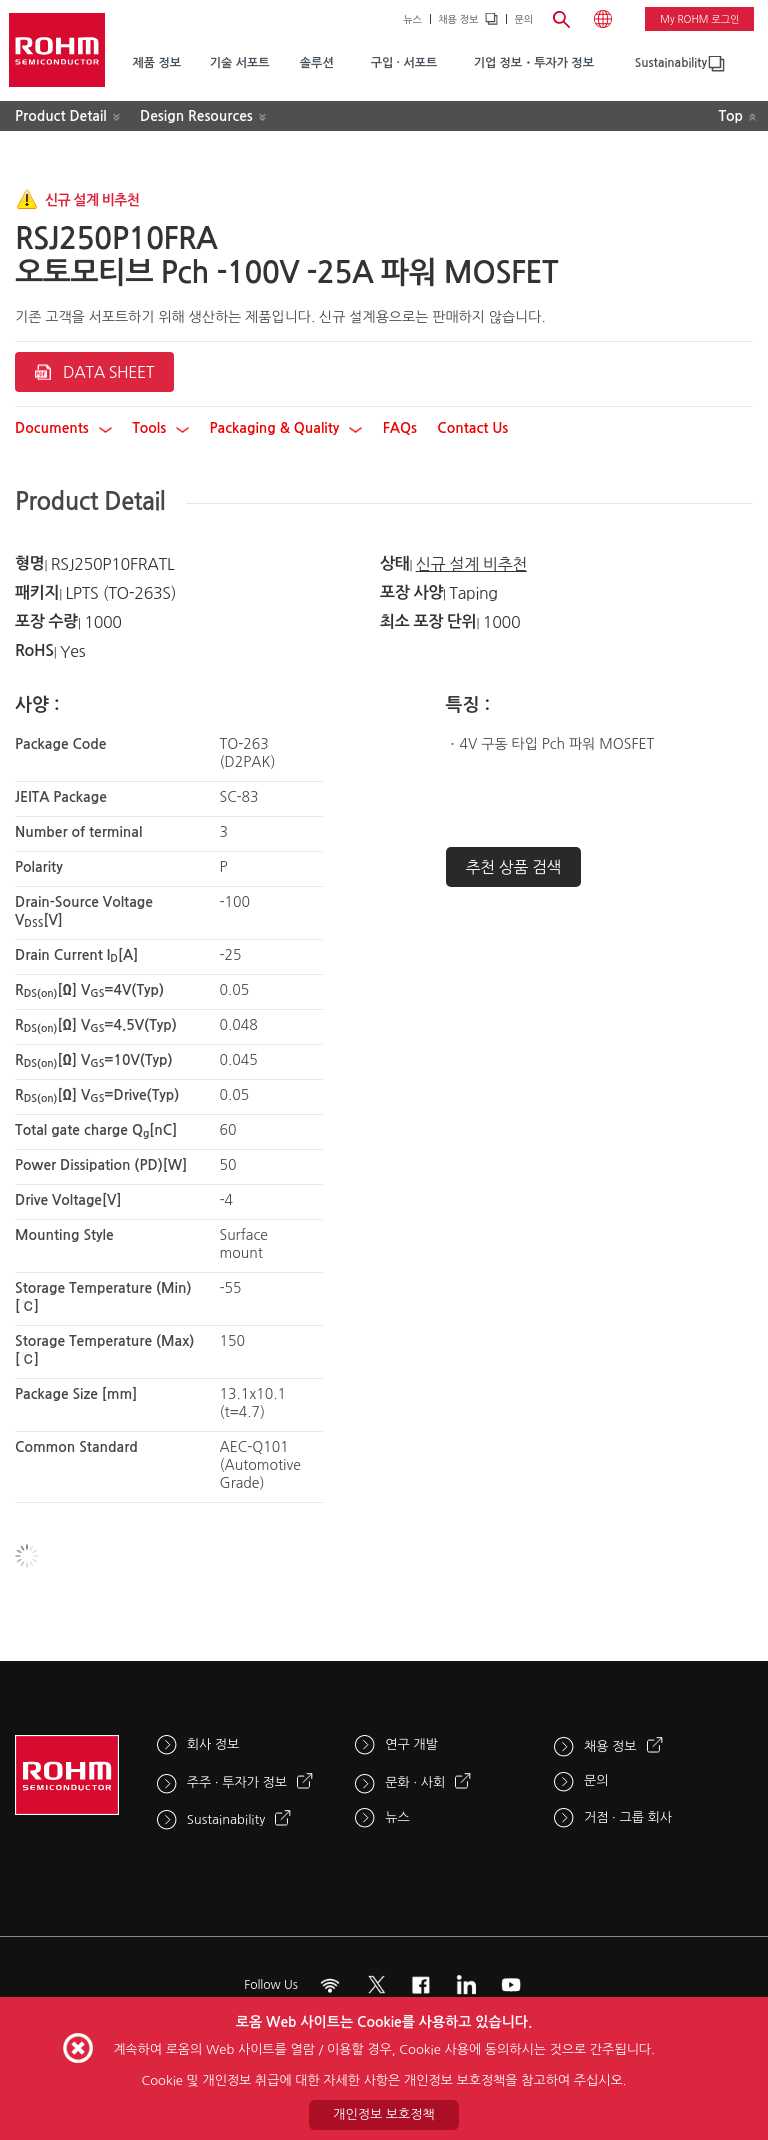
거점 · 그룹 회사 (628, 1817)
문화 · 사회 (415, 1782)
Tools (160, 428)
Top (730, 116)
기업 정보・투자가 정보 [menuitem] (534, 63)
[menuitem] (671, 63)
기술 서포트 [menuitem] (240, 63)
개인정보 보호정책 (383, 2114)
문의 (523, 19)
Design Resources (196, 116)
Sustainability (671, 63)
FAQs (400, 428)
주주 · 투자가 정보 (237, 1782)
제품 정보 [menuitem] (156, 63)
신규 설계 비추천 (471, 564)
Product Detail (61, 116)
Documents (63, 428)
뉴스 (412, 19)
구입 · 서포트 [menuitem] (404, 63)
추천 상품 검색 (514, 867)
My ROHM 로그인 (699, 19)
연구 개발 (411, 1744)
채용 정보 (458, 19)
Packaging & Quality (286, 428)
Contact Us (472, 428)
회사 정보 (213, 1744)
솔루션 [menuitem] (317, 63)
